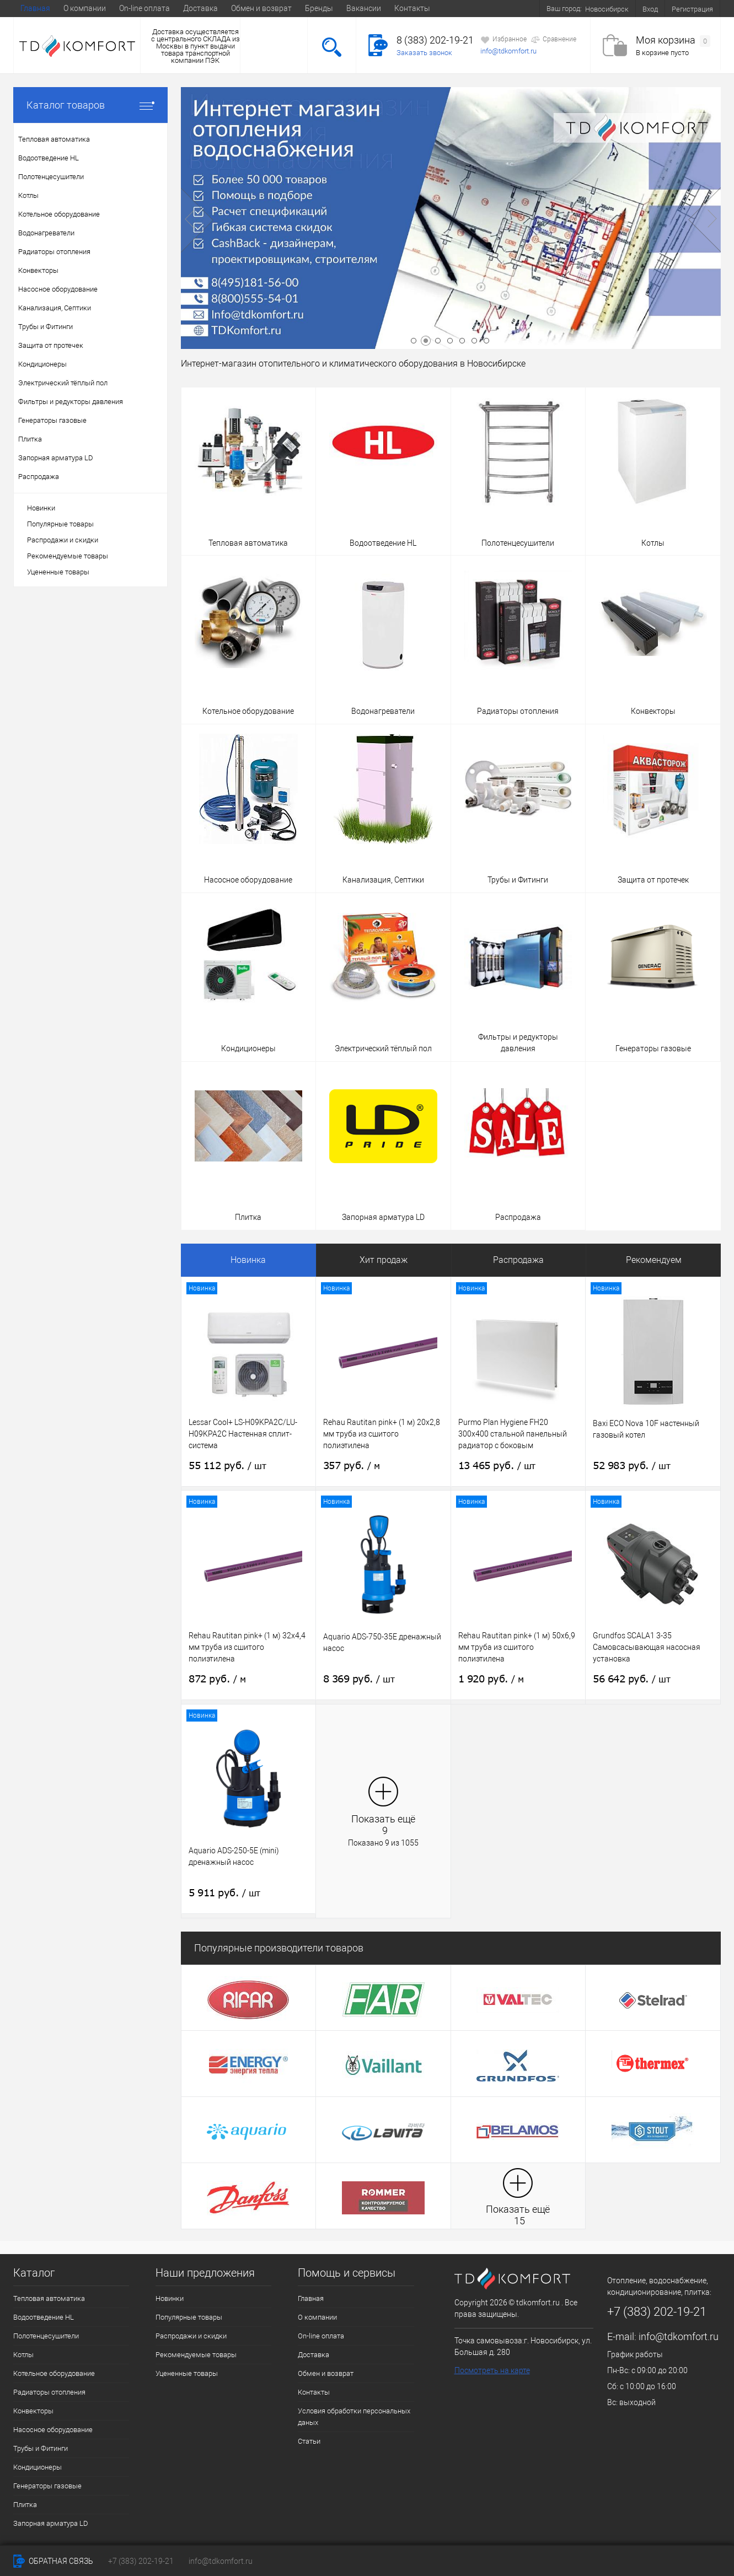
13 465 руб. (496, 1465)
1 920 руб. (491, 1679)
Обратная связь (53, 2561)
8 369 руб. (359, 1679)
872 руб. (217, 1679)
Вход (650, 9)
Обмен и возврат (261, 8)
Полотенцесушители (46, 2336)
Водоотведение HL (43, 2317)
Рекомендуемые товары (67, 556)
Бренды (319, 8)
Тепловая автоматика (49, 2298)
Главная (35, 8)
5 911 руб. (224, 1893)
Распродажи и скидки (62, 540)
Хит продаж (384, 1260)
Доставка (200, 8)
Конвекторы (33, 2411)
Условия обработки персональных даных (354, 2417)
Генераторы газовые (47, 2486)
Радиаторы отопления (49, 2392)
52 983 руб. (631, 1465)
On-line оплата (144, 8)
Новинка (248, 1260)
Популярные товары (60, 524)
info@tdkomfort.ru (508, 51)
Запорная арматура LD (50, 2523)
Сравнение (553, 40)
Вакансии (363, 8)
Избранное (503, 40)
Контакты (412, 8)
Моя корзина (673, 40)
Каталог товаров (90, 105)
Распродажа (518, 1260)
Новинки (41, 508)
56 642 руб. (631, 1679)
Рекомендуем (654, 1260)
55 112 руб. (227, 1465)
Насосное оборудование (53, 2430)
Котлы (23, 2355)
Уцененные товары (58, 572)
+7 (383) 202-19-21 (141, 2561)
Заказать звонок (424, 53)
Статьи (309, 2441)
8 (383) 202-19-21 (435, 40)
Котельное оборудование (54, 2373)
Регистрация (692, 9)
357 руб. (351, 1465)
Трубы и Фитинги (40, 2448)
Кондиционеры (37, 2467)
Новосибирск (607, 9)
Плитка (25, 2504)
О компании (84, 8)
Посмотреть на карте (492, 2370)
